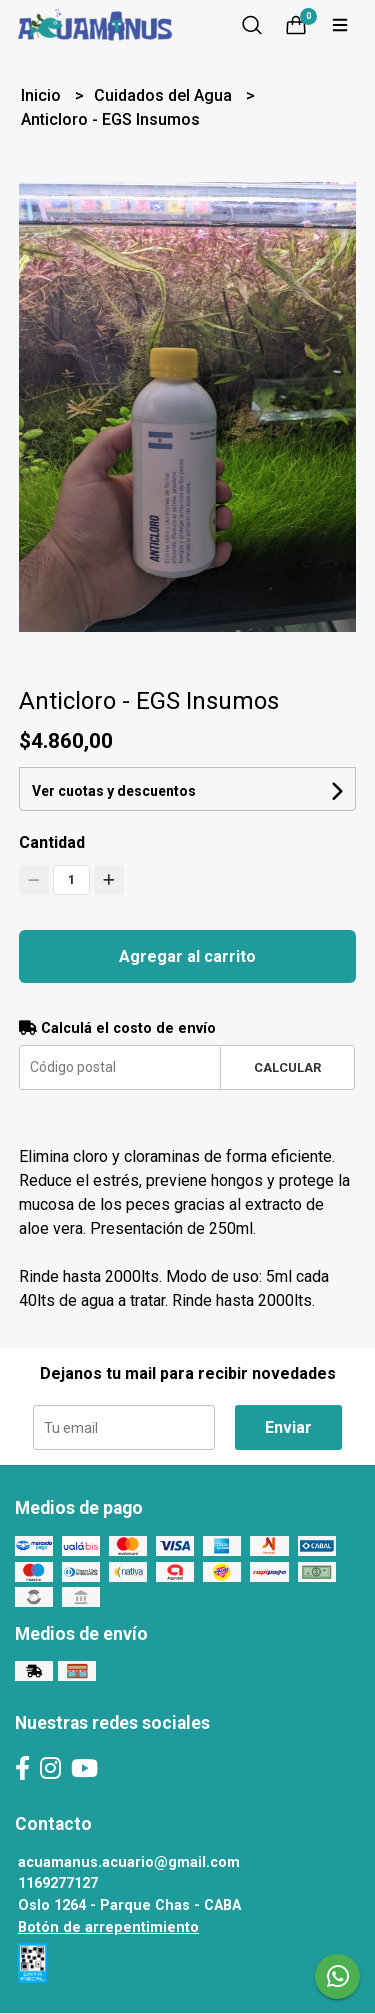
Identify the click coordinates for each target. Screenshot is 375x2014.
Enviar (288, 1427)
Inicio (43, 95)
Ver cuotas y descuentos (114, 791)
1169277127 (58, 1883)
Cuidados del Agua (165, 95)
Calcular (287, 1067)
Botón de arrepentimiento (108, 1927)
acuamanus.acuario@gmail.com (129, 1862)
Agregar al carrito (187, 956)
